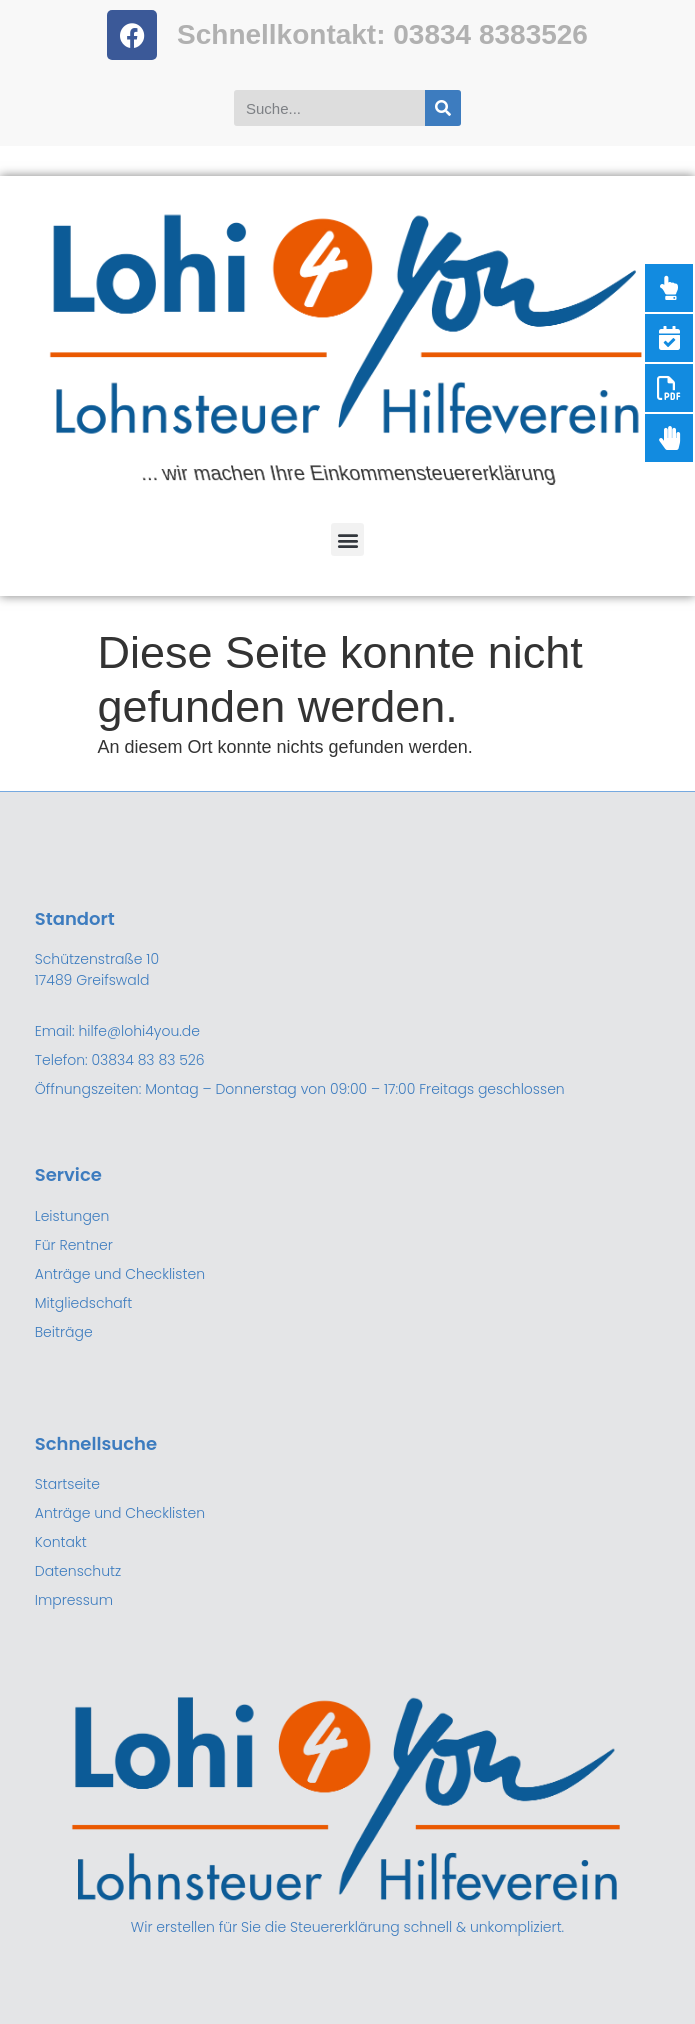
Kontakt (61, 1542)
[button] (347, 539)
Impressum (74, 1600)
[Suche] (443, 108)
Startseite (67, 1484)
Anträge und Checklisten (120, 1513)
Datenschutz (78, 1571)
